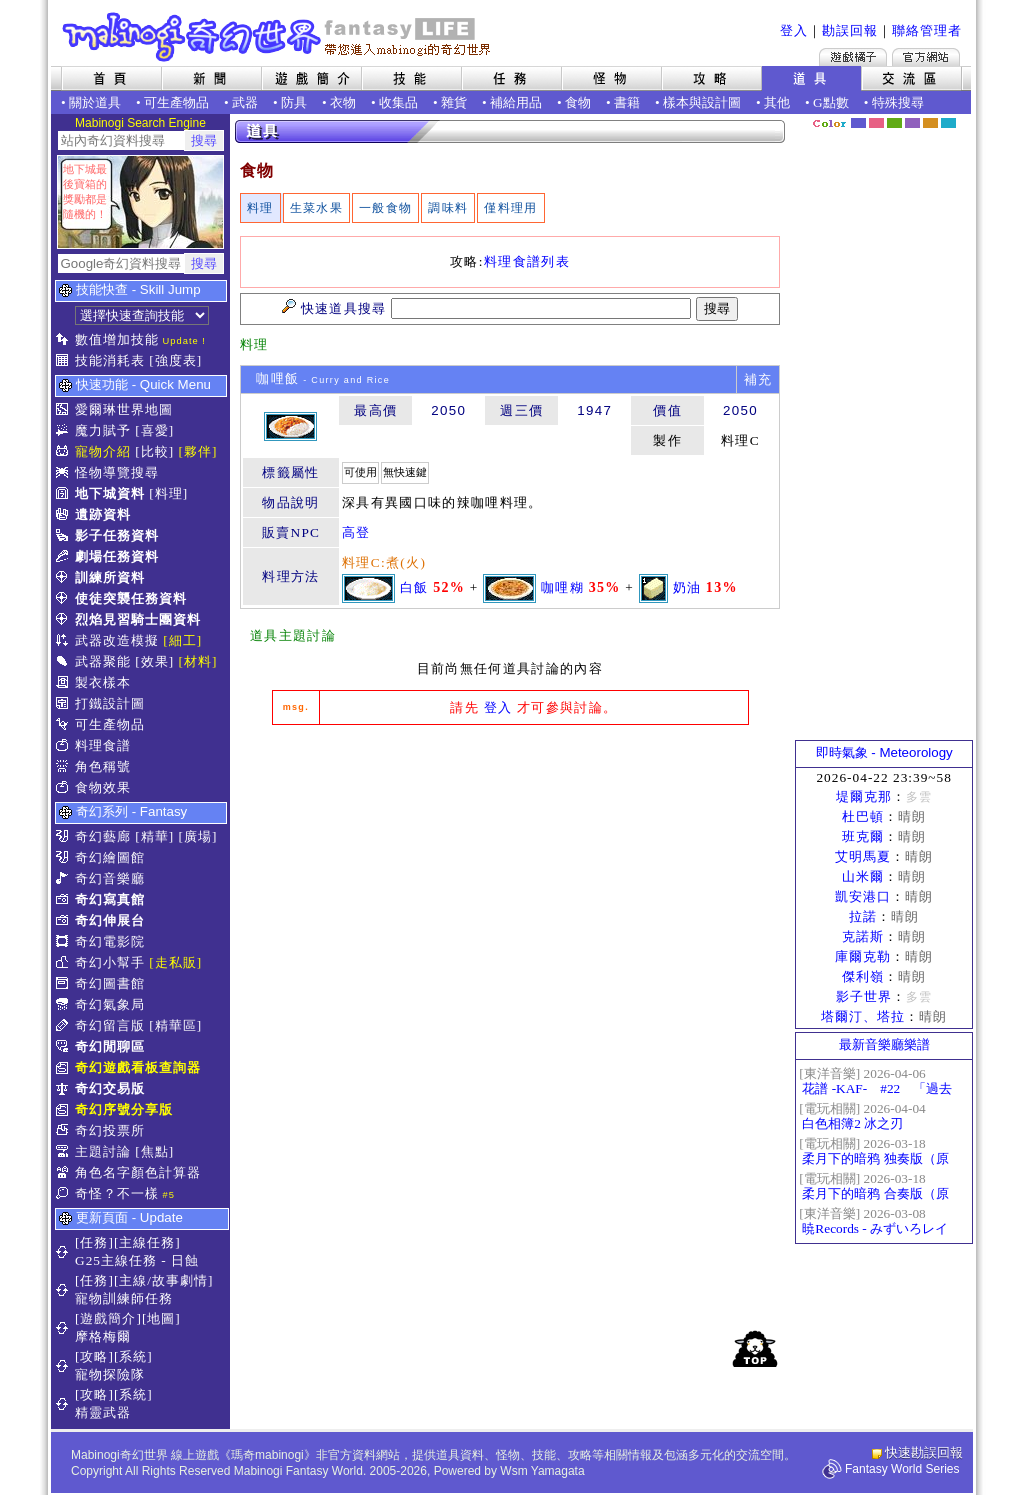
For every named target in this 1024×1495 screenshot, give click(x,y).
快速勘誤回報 (924, 1452)
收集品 (398, 102)
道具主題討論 (293, 635)
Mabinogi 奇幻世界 (278, 37)
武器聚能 (103, 661)
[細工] (182, 640)
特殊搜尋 (898, 102)
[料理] (168, 493)
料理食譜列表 (527, 261)
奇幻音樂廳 (110, 878)
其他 (777, 102)
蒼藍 (948, 123)
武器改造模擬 (117, 640)
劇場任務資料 (117, 556)
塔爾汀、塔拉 (863, 1016)
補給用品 (516, 102)
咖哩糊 (562, 586)
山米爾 (863, 876)
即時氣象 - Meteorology (884, 752)
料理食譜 (103, 745)
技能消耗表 (110, 360)
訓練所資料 (110, 577)
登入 (794, 30)
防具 (294, 102)
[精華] (154, 836)
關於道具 (95, 102)
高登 (356, 532)
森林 (894, 123)
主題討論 (103, 1151)
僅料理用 (510, 208)
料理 (260, 208)
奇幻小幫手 (110, 962)
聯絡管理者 (927, 30)
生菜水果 (316, 208)
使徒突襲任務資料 (131, 598)
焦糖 (930, 123)
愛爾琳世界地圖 (124, 409)
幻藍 (858, 123)
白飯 (414, 586)
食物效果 (103, 787)
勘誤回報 (850, 30)
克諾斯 (863, 936)
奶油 (687, 586)
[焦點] (154, 1151)
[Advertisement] (510, 890)
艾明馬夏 (863, 856)
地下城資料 (110, 493)
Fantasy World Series (902, 1469)
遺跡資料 (103, 514)
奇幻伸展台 (110, 920)
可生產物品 (176, 102)
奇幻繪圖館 (110, 857)
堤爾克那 (864, 796)
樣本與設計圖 (702, 102)
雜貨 (454, 102)
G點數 (831, 102)
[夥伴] (198, 451)
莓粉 (876, 123)
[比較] (154, 451)
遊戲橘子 (853, 57)
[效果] (154, 661)
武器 (245, 102)
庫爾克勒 (863, 956)
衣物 (343, 102)
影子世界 (864, 996)
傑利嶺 (863, 976)
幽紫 (912, 123)
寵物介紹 (103, 451)
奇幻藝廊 (103, 836)
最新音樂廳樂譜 (884, 1044)
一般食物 (385, 208)
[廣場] (198, 836)
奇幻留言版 (110, 1025)
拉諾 (863, 916)
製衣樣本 (103, 682)
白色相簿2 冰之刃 (852, 1123)
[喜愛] (154, 430)
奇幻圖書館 (110, 983)
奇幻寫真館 (110, 899)
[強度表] (175, 360)
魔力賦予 (103, 430)
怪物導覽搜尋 (117, 472)
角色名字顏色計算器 (138, 1172)
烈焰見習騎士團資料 (138, 619)
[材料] (198, 661)
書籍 (627, 102)
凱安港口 (863, 896)
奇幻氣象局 (110, 1004)
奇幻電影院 (110, 941)
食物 (578, 102)
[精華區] (175, 1025)
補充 (758, 379)
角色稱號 (103, 766)
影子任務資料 (117, 535)
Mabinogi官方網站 (926, 57)
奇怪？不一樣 (117, 1193)
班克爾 (863, 836)
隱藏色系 (960, 116)
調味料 (448, 208)
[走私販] (175, 962)
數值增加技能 (117, 339)
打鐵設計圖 (110, 703)
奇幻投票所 (110, 1130)
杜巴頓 (863, 816)
